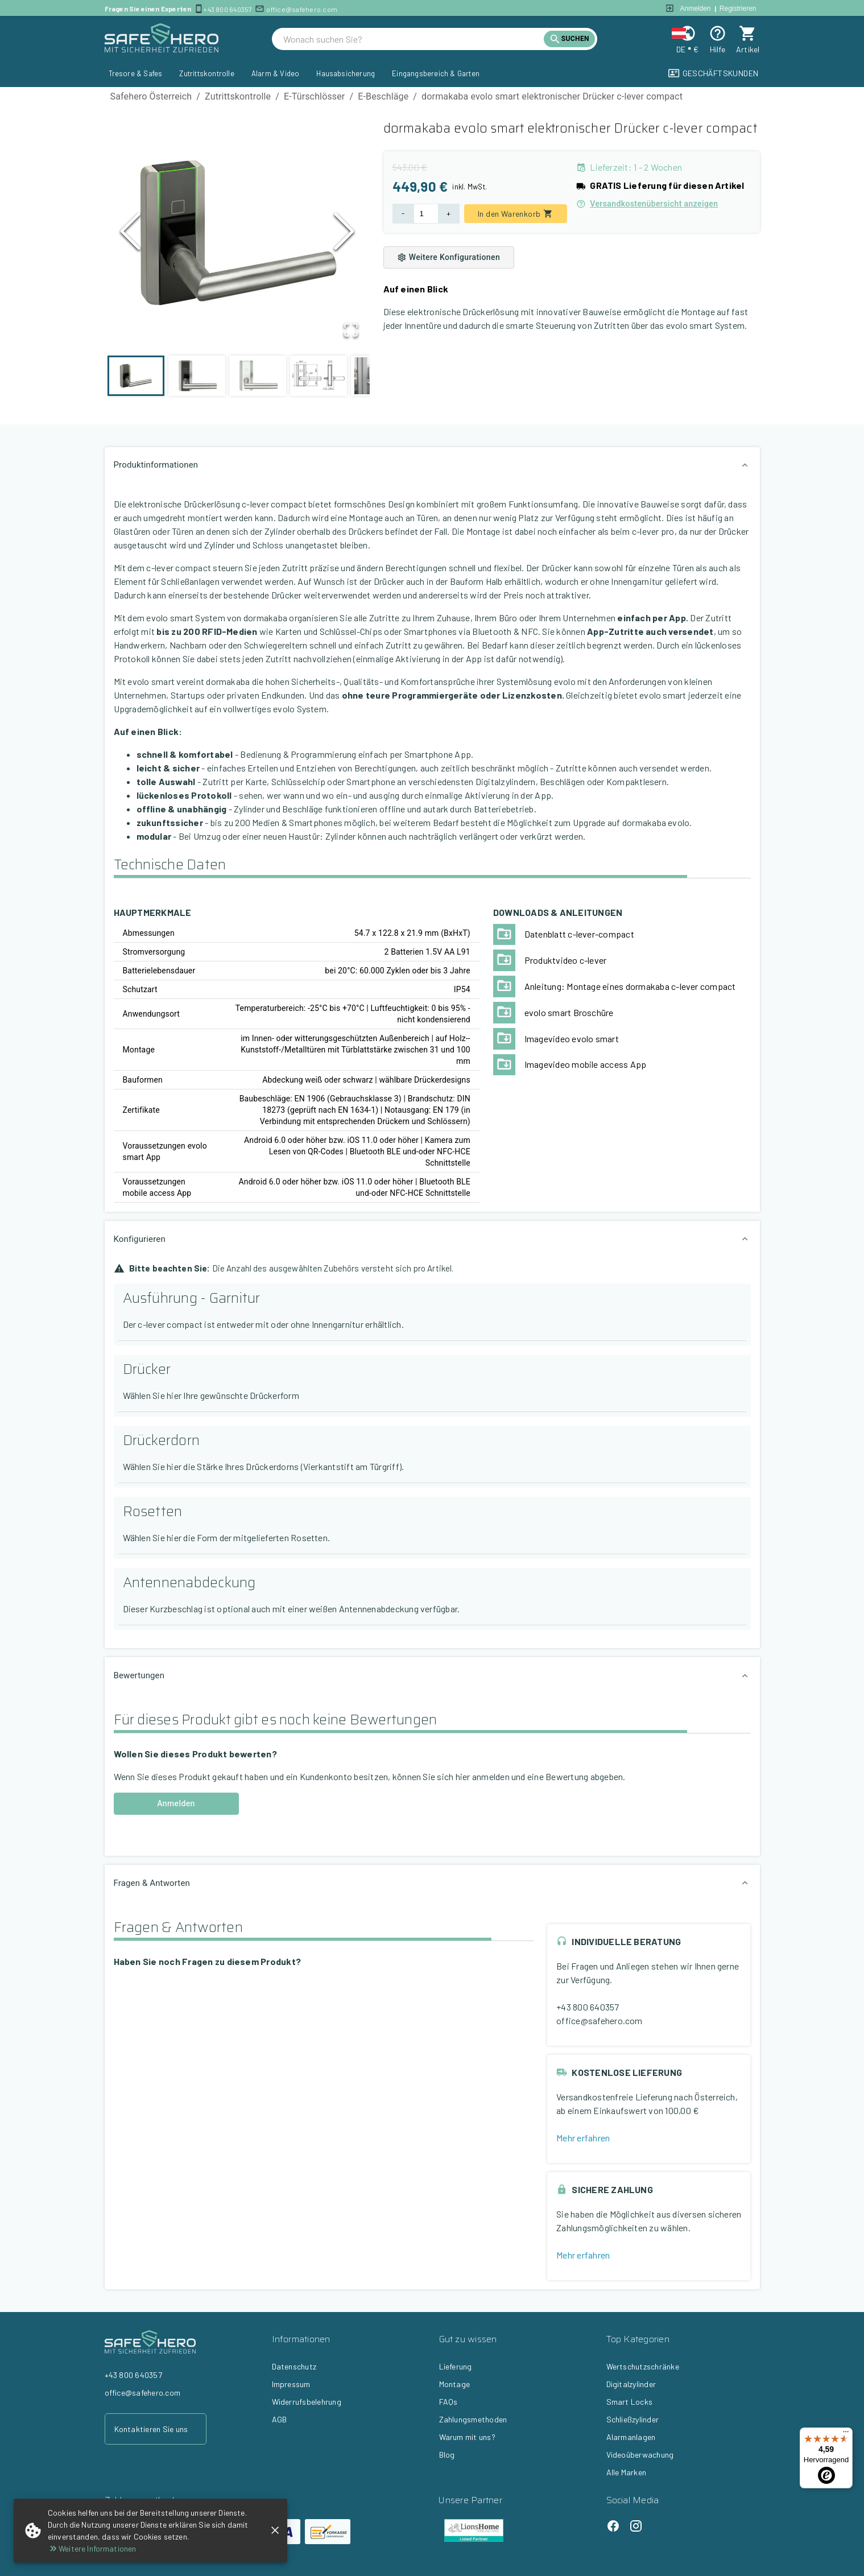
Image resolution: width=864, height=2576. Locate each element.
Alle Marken (626, 2472)
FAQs (448, 2401)
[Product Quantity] (426, 214)
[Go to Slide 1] (136, 376)
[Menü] (846, 2434)
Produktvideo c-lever (565, 960)
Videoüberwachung (640, 2454)
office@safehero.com (301, 9)
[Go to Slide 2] (196, 376)
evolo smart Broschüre (569, 1012)
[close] (275, 2530)
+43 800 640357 (227, 9)
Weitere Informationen (92, 2548)
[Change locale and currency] (687, 33)
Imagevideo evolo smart (571, 1038)
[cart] (748, 33)
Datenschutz (294, 2366)
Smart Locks (629, 2401)
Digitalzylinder (631, 2384)
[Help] (717, 33)
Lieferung (455, 2366)
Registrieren (738, 9)
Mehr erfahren (583, 2137)
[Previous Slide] (130, 234)
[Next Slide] (344, 234)
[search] (413, 39)
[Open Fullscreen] (350, 329)
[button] (237, 234)
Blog (447, 2454)
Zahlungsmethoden (473, 2419)
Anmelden (695, 9)
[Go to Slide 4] (318, 376)
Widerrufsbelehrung (306, 2401)
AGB (279, 2419)
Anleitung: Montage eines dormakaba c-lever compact (630, 986)
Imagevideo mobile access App (585, 1064)
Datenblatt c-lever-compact (579, 933)
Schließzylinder (632, 2419)
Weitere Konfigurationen (449, 257)
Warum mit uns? (467, 2437)
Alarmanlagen (631, 2437)
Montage (454, 2384)
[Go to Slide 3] (257, 376)
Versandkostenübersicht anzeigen (647, 204)
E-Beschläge (383, 96)
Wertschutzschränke (642, 2366)
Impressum (291, 2384)
